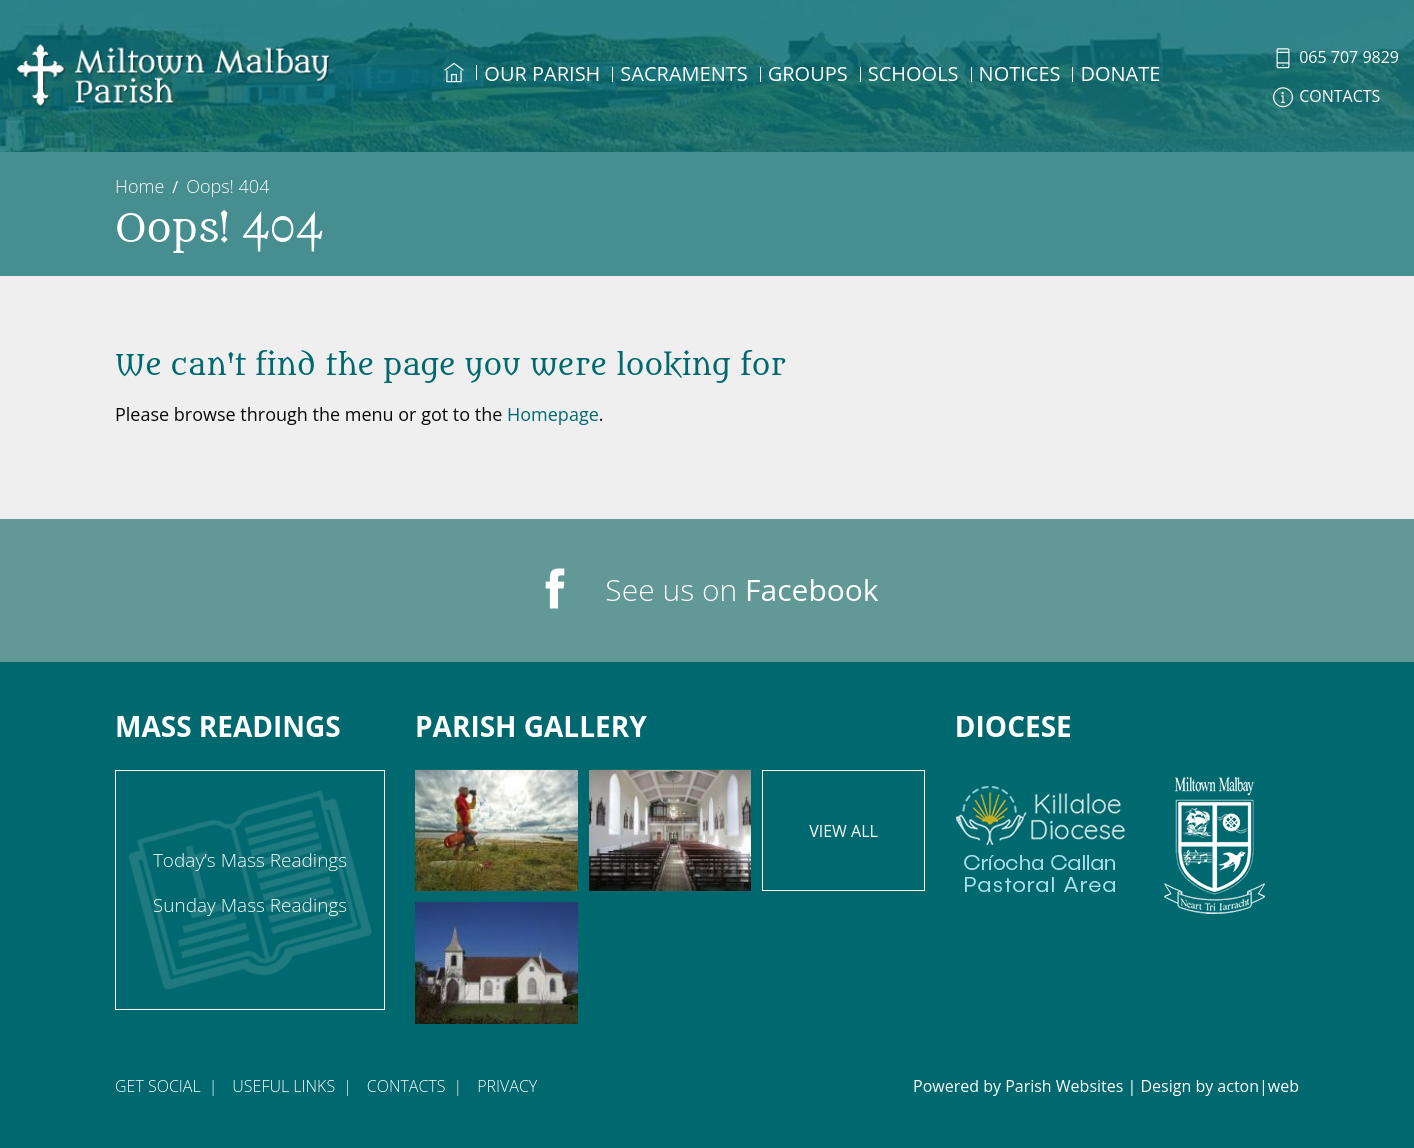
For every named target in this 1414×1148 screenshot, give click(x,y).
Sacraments (683, 73)
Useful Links (283, 1086)
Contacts (406, 1086)
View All (843, 831)
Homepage (553, 414)
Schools (913, 73)
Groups (808, 73)
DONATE (1120, 73)
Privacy (507, 1086)
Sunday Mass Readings (250, 905)
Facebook (812, 589)
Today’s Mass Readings (250, 860)
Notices (1020, 73)
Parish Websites (1064, 1086)
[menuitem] (454, 91)
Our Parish (542, 73)
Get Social (158, 1086)
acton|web (1258, 1086)
